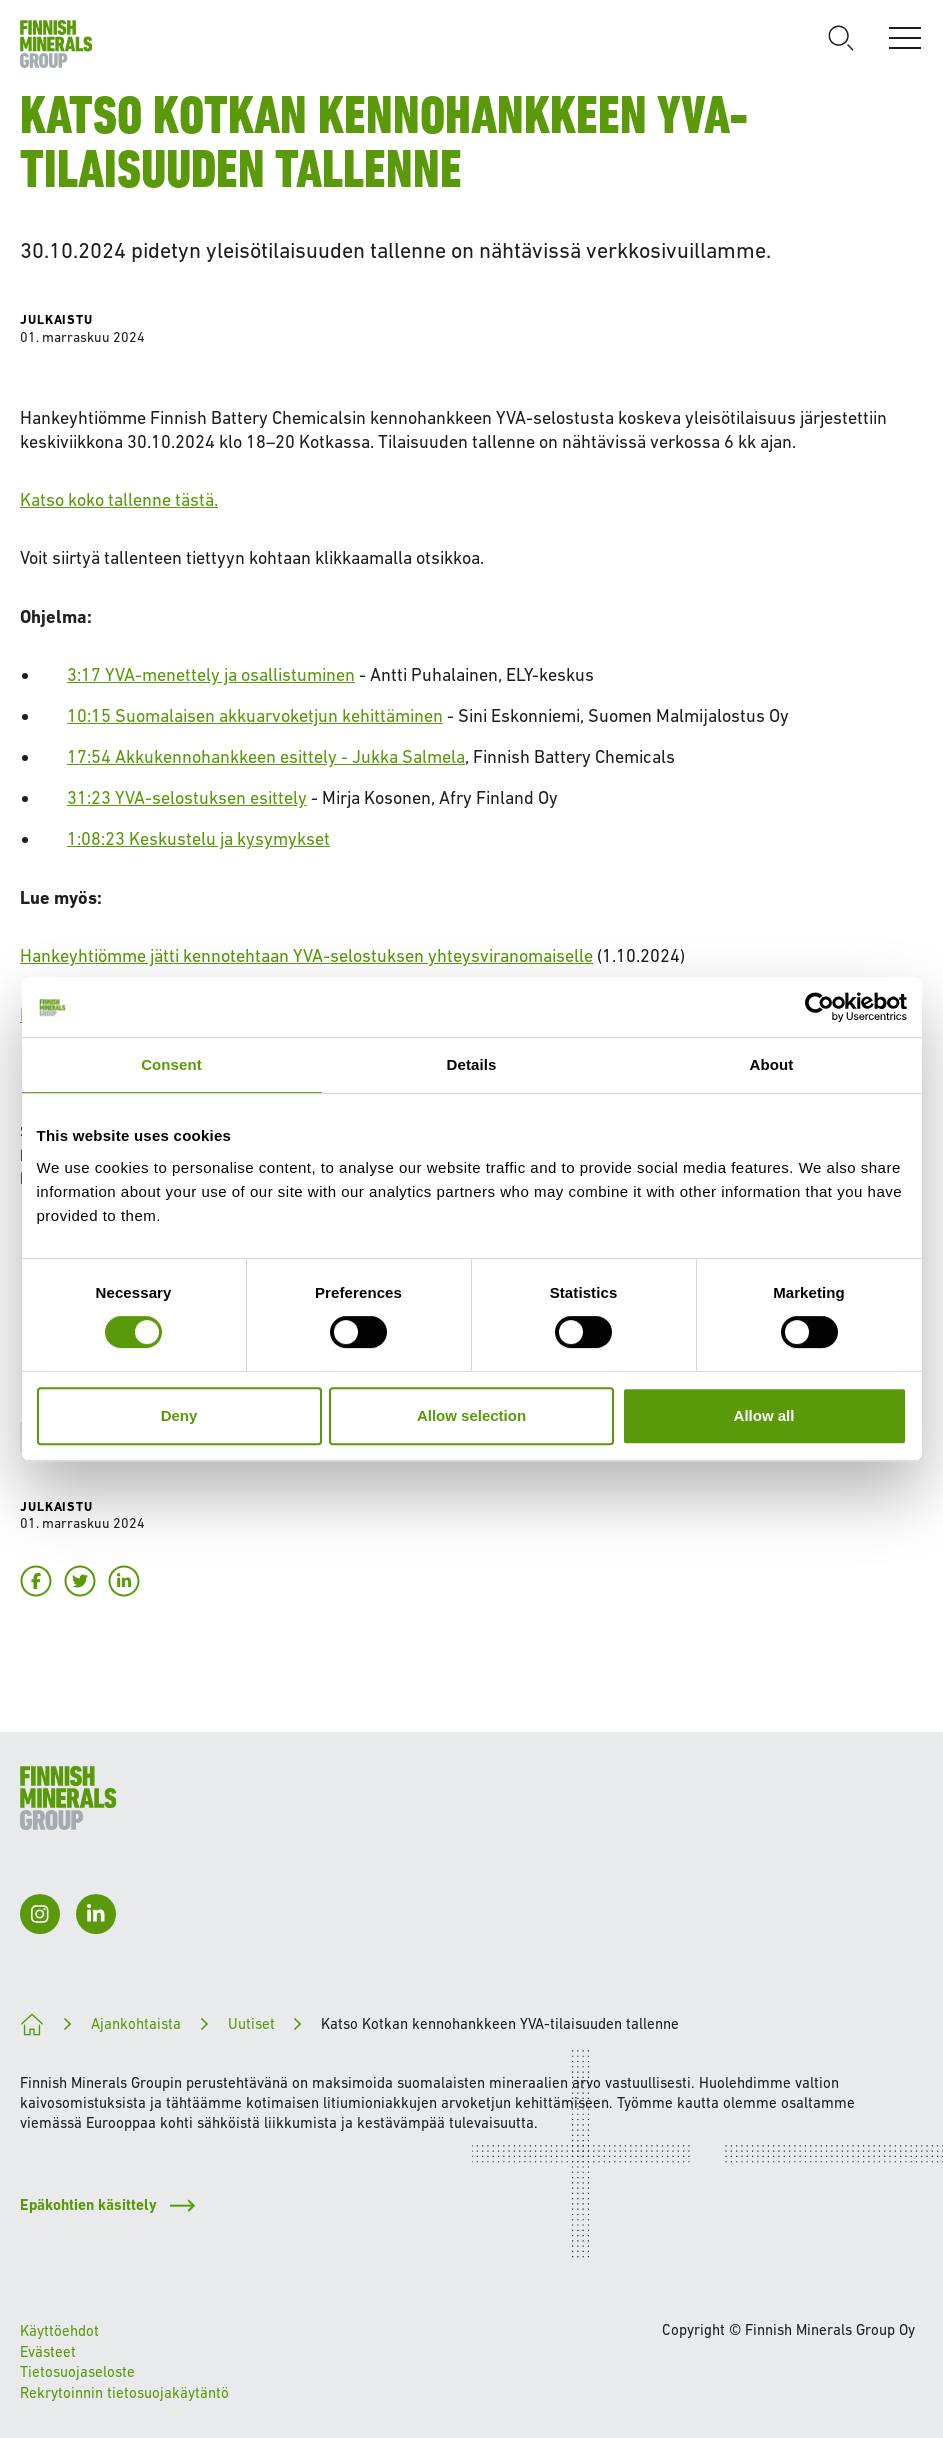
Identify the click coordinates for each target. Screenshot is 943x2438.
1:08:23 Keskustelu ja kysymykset (198, 838)
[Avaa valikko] (905, 38)
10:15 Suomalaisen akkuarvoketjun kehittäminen (255, 715)
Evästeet (48, 2351)
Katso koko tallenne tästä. (119, 499)
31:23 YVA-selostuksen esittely (187, 797)
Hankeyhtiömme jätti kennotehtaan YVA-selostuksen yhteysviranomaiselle (306, 955)
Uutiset (251, 2023)
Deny (179, 1415)
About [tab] (772, 1064)
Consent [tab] (171, 1064)
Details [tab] (472, 1064)
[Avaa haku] (841, 38)
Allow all (764, 1415)
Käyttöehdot (59, 2330)
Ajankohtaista (136, 2023)
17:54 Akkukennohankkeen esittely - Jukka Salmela (266, 756)
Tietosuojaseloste (77, 2371)
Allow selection (471, 1415)
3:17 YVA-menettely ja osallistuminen (211, 674)
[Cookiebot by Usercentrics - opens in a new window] (819, 1007)
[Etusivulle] (56, 44)
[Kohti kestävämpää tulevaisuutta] (32, 2024)
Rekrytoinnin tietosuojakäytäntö (124, 2392)
